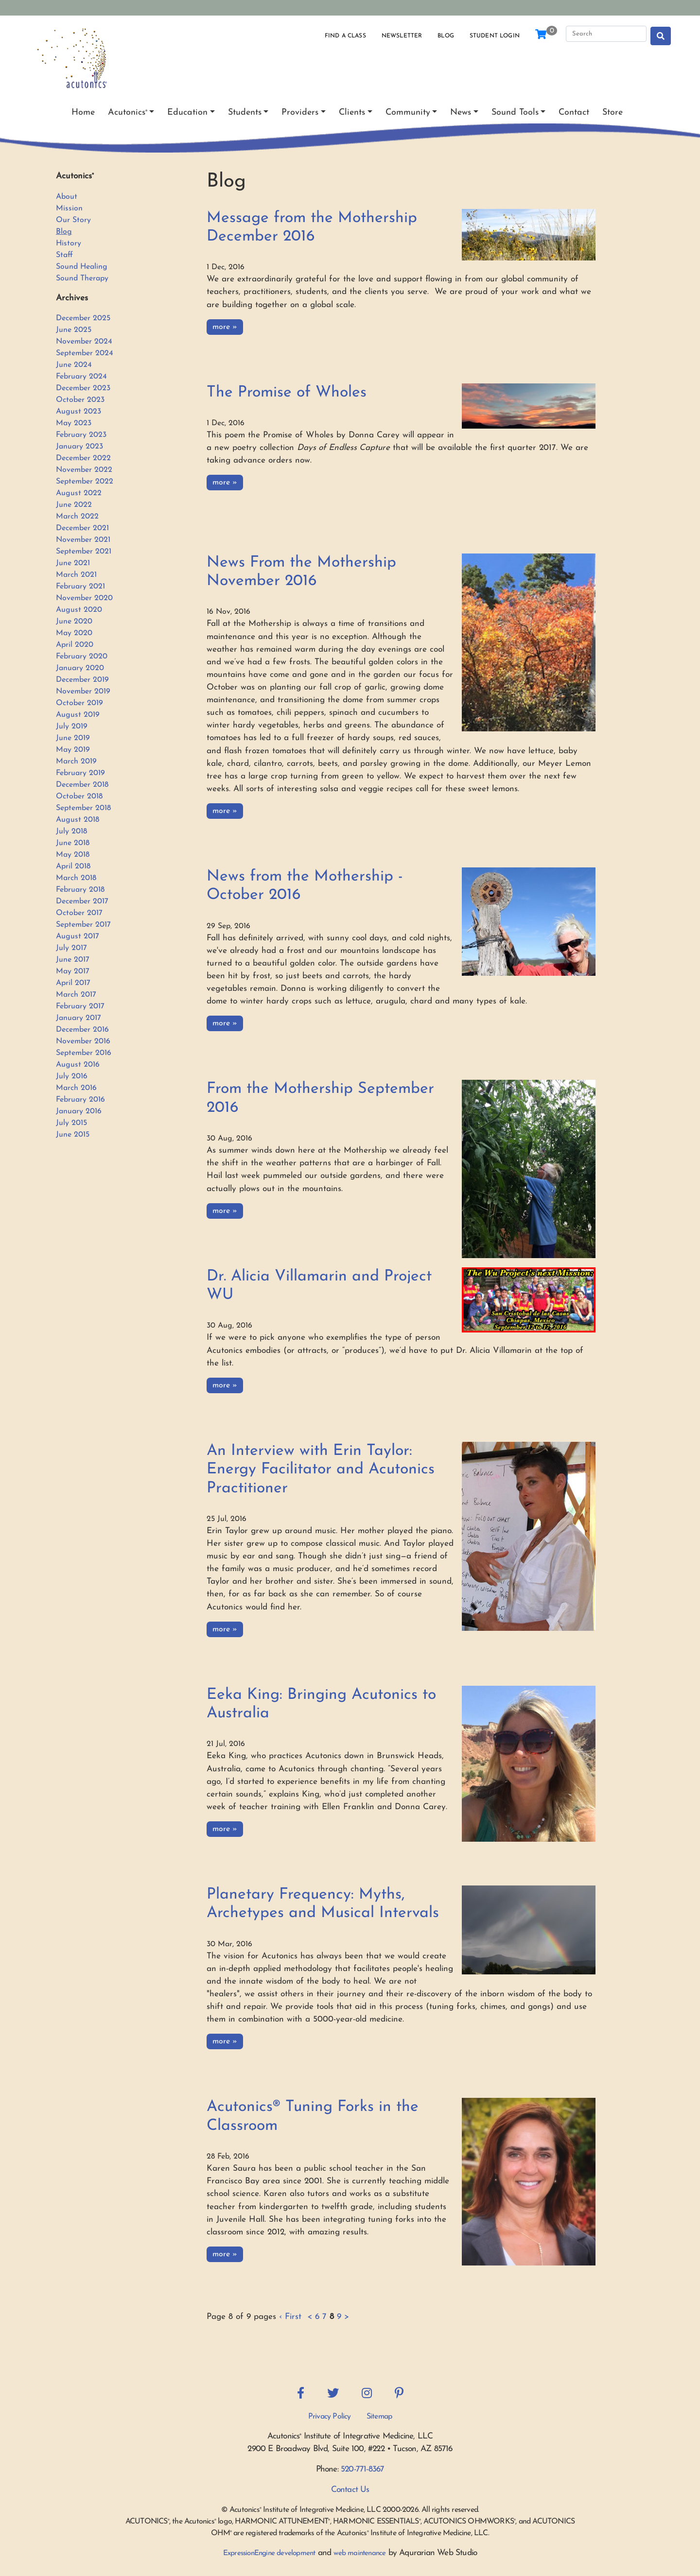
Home (83, 112)
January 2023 (79, 446)
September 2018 (83, 808)
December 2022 (83, 458)
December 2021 (82, 528)
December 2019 (82, 680)
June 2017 (72, 960)
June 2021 (73, 563)
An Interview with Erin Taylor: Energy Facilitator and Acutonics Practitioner (321, 1469)
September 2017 (83, 925)
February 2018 (80, 890)
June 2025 (73, 330)
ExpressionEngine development (269, 2553)
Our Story (73, 220)
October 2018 (79, 796)
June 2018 (72, 843)
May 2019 (73, 750)
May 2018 (72, 855)
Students (245, 112)
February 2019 (80, 773)
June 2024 (74, 365)
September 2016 (83, 1053)
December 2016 (82, 1030)
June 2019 (73, 738)
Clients (352, 112)
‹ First (290, 2317)
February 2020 (81, 656)
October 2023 (80, 400)
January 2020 (80, 668)
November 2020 (84, 598)
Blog (446, 36)
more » (224, 327)
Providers (299, 112)
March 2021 (76, 575)
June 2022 (74, 505)
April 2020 (74, 645)
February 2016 (80, 1100)
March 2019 (76, 761)
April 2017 (73, 983)
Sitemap (379, 2416)
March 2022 (77, 516)
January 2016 (79, 1111)
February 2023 (81, 435)
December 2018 (82, 785)
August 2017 (77, 936)
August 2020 (79, 610)
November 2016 (83, 1041)
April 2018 (73, 866)
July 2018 (71, 831)
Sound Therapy (82, 278)
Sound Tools (515, 112)
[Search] (606, 34)
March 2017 (76, 995)
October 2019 (79, 703)
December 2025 (83, 318)
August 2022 (79, 493)
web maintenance (359, 2553)
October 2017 (79, 913)
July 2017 (71, 948)
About (66, 197)
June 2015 (72, 1135)
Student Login (495, 36)
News (460, 112)
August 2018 (77, 820)
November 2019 (83, 691)
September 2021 (83, 551)
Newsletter (402, 36)
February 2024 (81, 376)
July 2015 (71, 1123)
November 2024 (84, 342)
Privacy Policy (329, 2416)
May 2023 (73, 423)
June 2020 (74, 621)
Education (187, 112)
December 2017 (82, 901)
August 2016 (78, 1065)
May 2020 (74, 633)
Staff (64, 255)
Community (407, 112)
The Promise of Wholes (287, 392)
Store (612, 112)
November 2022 (84, 470)
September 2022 (84, 481)
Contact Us (350, 2490)
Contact (574, 112)
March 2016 (76, 1088)
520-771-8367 (362, 2469)
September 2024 (84, 353)
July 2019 (72, 726)
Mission (69, 208)
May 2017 (72, 971)
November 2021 (83, 540)
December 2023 (83, 388)
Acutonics (127, 112)
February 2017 (80, 1006)
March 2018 (76, 878)
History (68, 243)
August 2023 (78, 411)
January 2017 (78, 1018)
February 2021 (80, 586)
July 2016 (72, 1076)
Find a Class (345, 36)
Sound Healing (81, 267)
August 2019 (78, 715)
